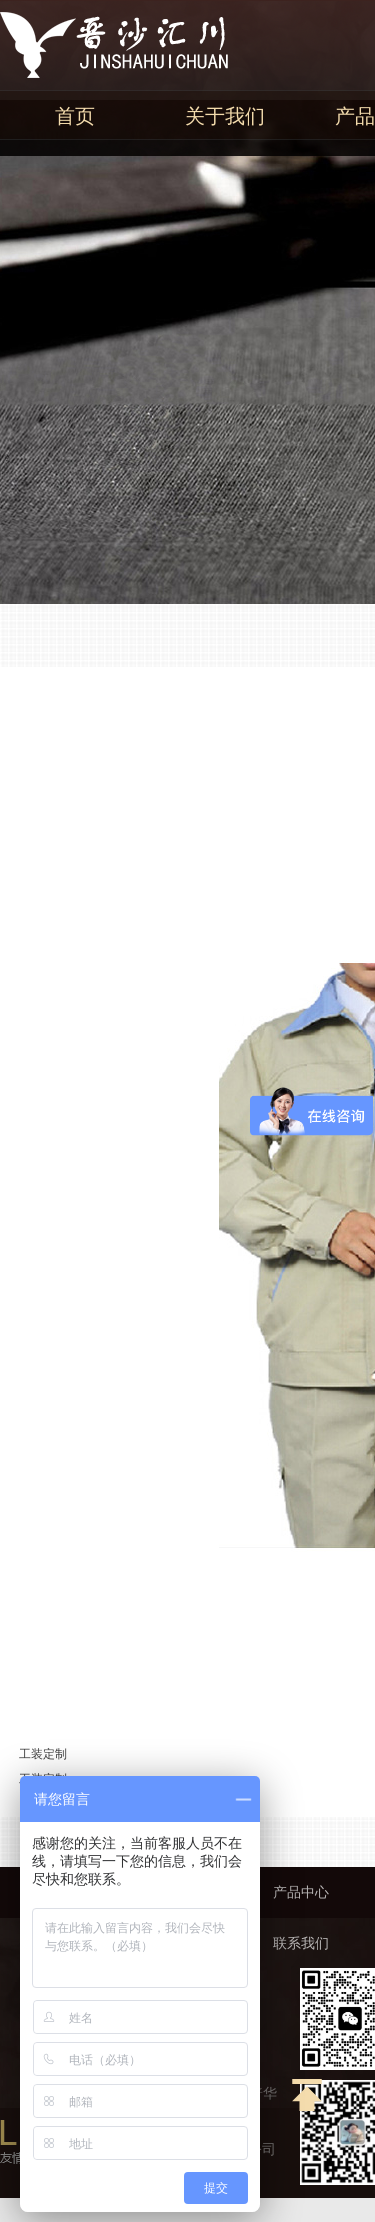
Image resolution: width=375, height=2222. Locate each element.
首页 (75, 116)
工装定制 (43, 1754)
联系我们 (301, 1943)
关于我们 (225, 116)
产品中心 (301, 1892)
